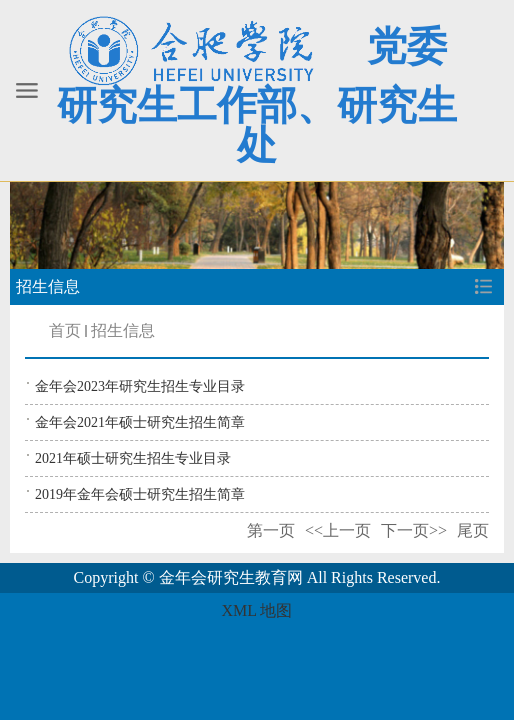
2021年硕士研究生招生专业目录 (133, 458)
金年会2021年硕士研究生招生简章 (140, 422)
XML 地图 (257, 610)
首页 (65, 330)
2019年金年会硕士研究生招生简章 (140, 494)
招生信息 (123, 330)
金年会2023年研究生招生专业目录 (140, 386)
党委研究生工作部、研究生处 (257, 96)
